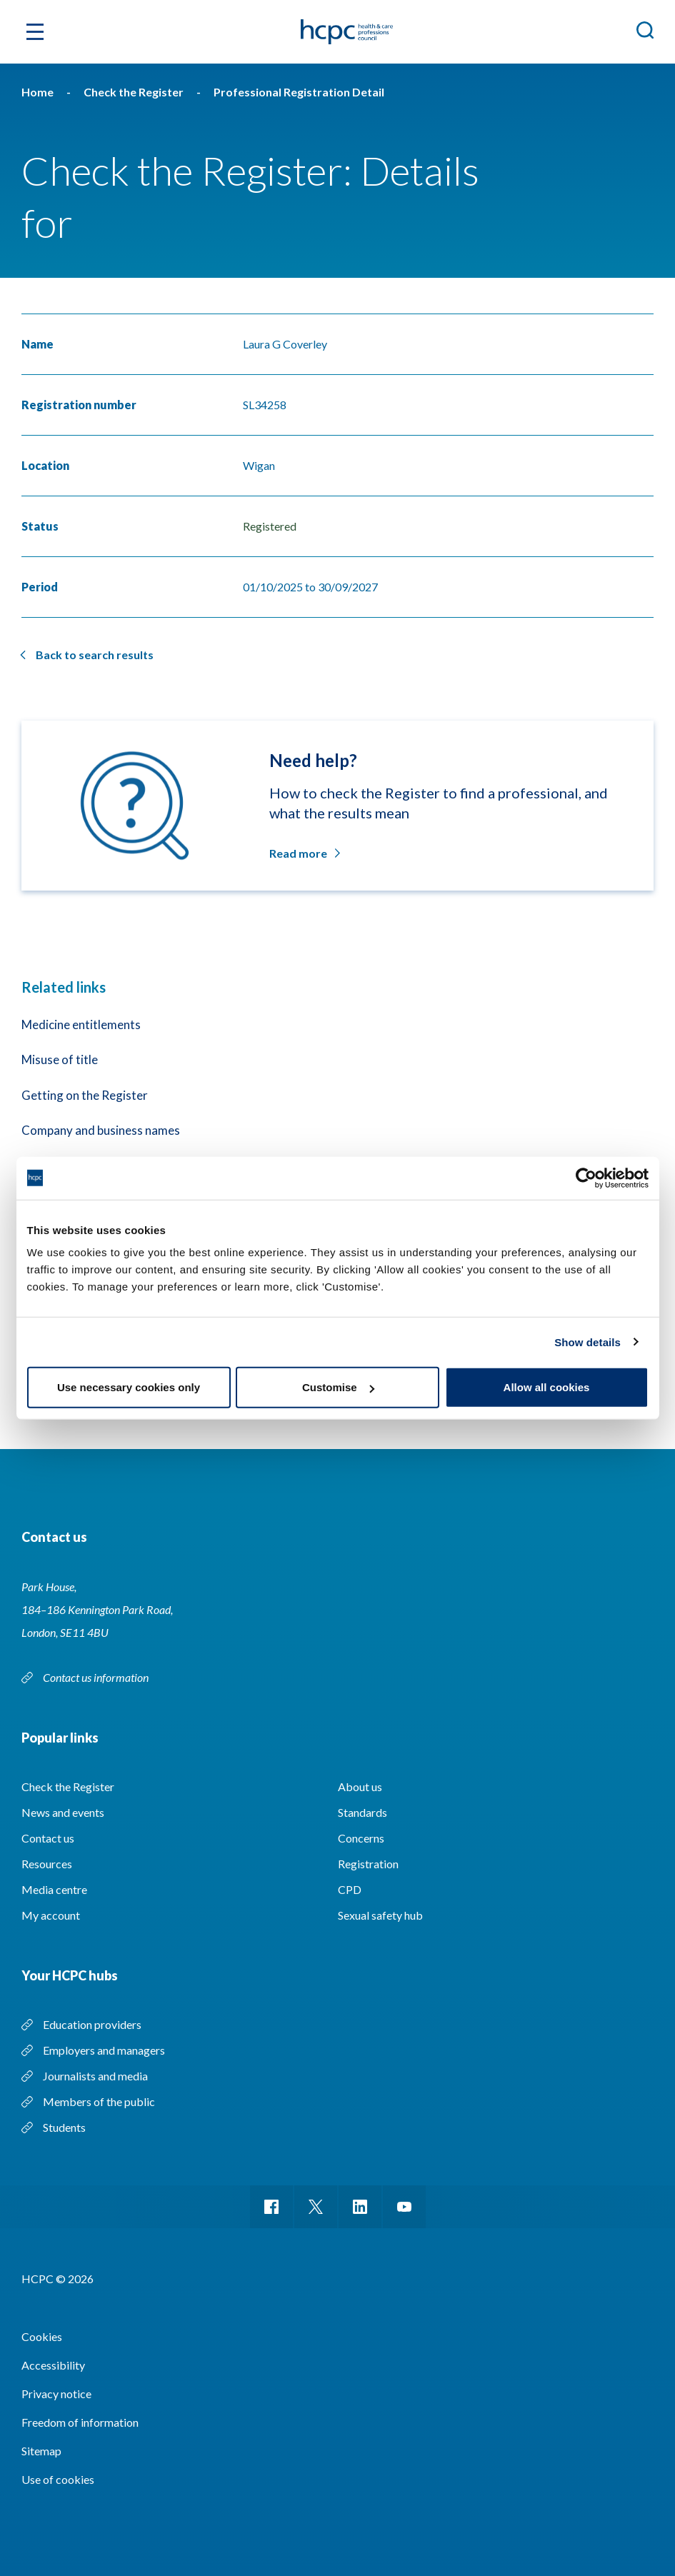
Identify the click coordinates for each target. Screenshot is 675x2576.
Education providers (92, 2024)
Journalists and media (95, 2076)
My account (50, 1915)
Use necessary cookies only (128, 1387)
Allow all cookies (547, 1387)
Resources (46, 1863)
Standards (362, 1812)
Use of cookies (57, 2479)
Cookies (41, 2336)
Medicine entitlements (81, 1024)
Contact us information (97, 1677)
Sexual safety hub (380, 1915)
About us (360, 1786)
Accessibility (53, 2365)
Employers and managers (104, 2050)
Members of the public (99, 2101)
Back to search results (95, 654)
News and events (62, 1812)
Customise (338, 1387)
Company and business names (100, 1130)
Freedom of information (80, 2422)
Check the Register (67, 1786)
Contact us (47, 1838)
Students (64, 2127)
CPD (349, 1889)
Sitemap (41, 2450)
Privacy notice (56, 2393)
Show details (587, 1341)
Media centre (54, 1889)
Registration (368, 1863)
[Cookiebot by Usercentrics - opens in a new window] (586, 1177)
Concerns (361, 1838)
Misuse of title (59, 1059)
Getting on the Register (84, 1095)
